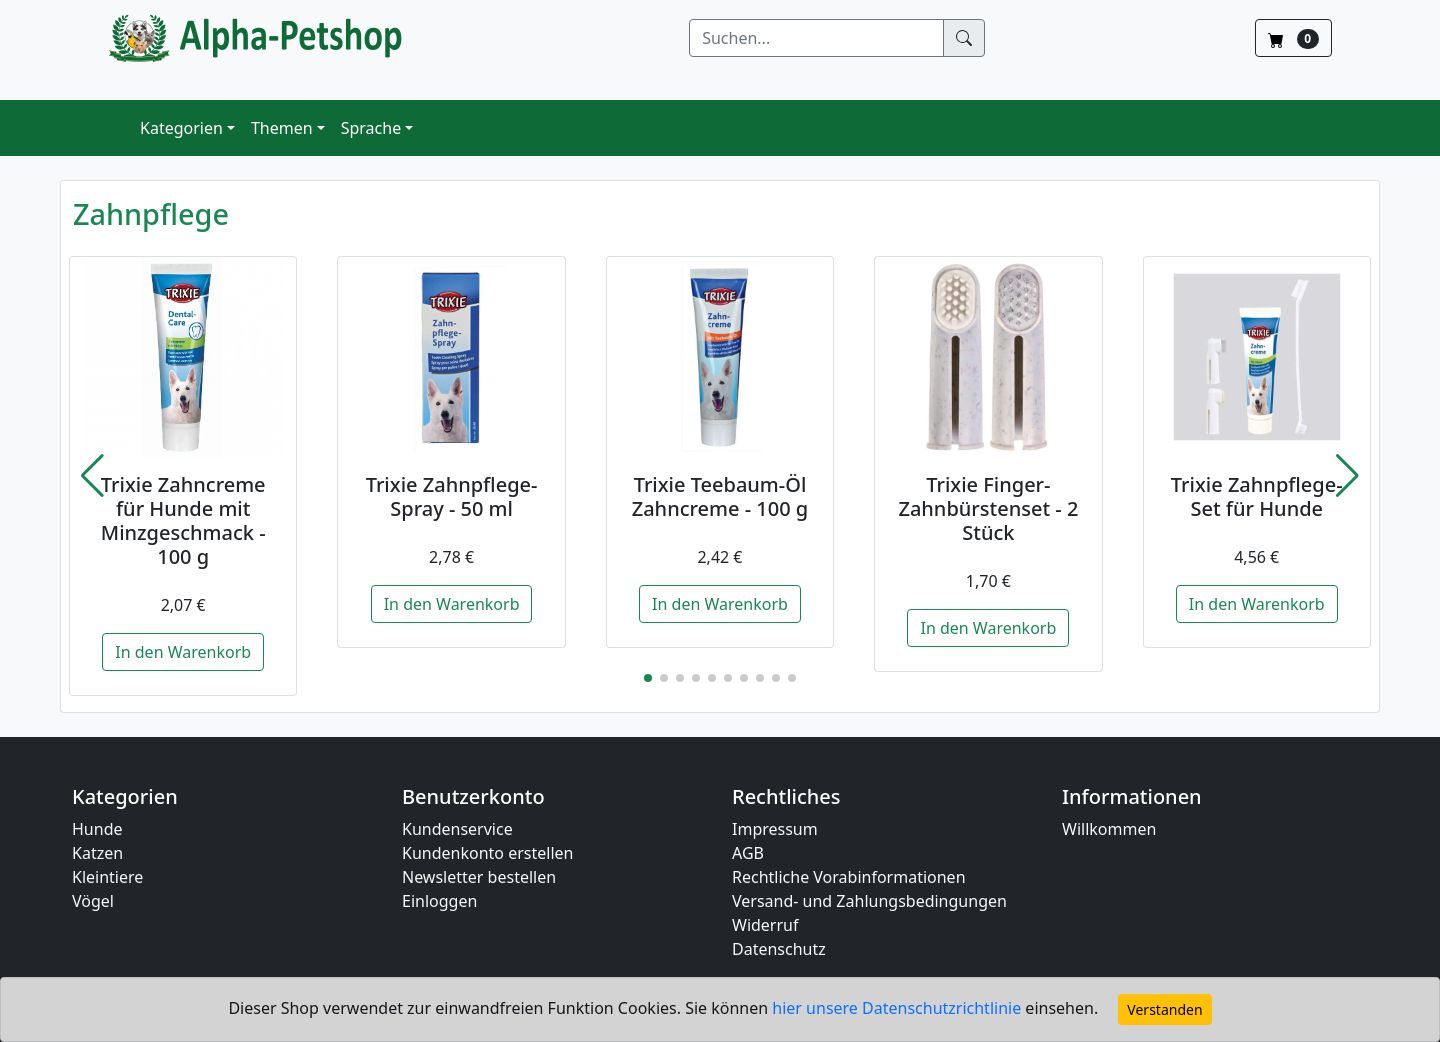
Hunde (97, 829)
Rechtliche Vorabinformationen (849, 877)
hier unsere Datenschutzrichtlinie (898, 1008)
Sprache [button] (371, 128)
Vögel (93, 901)
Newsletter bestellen (479, 877)
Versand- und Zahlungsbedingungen (869, 901)
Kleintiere (107, 877)
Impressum (775, 829)
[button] (92, 476)
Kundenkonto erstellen (487, 853)
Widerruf (765, 925)
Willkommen (1109, 829)
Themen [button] (282, 128)
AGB (748, 853)
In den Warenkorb (183, 652)
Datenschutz (779, 949)
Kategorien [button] (181, 128)
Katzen (97, 853)
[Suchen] (816, 38)
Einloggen (439, 901)
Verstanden (1164, 1009)
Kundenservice (457, 829)
